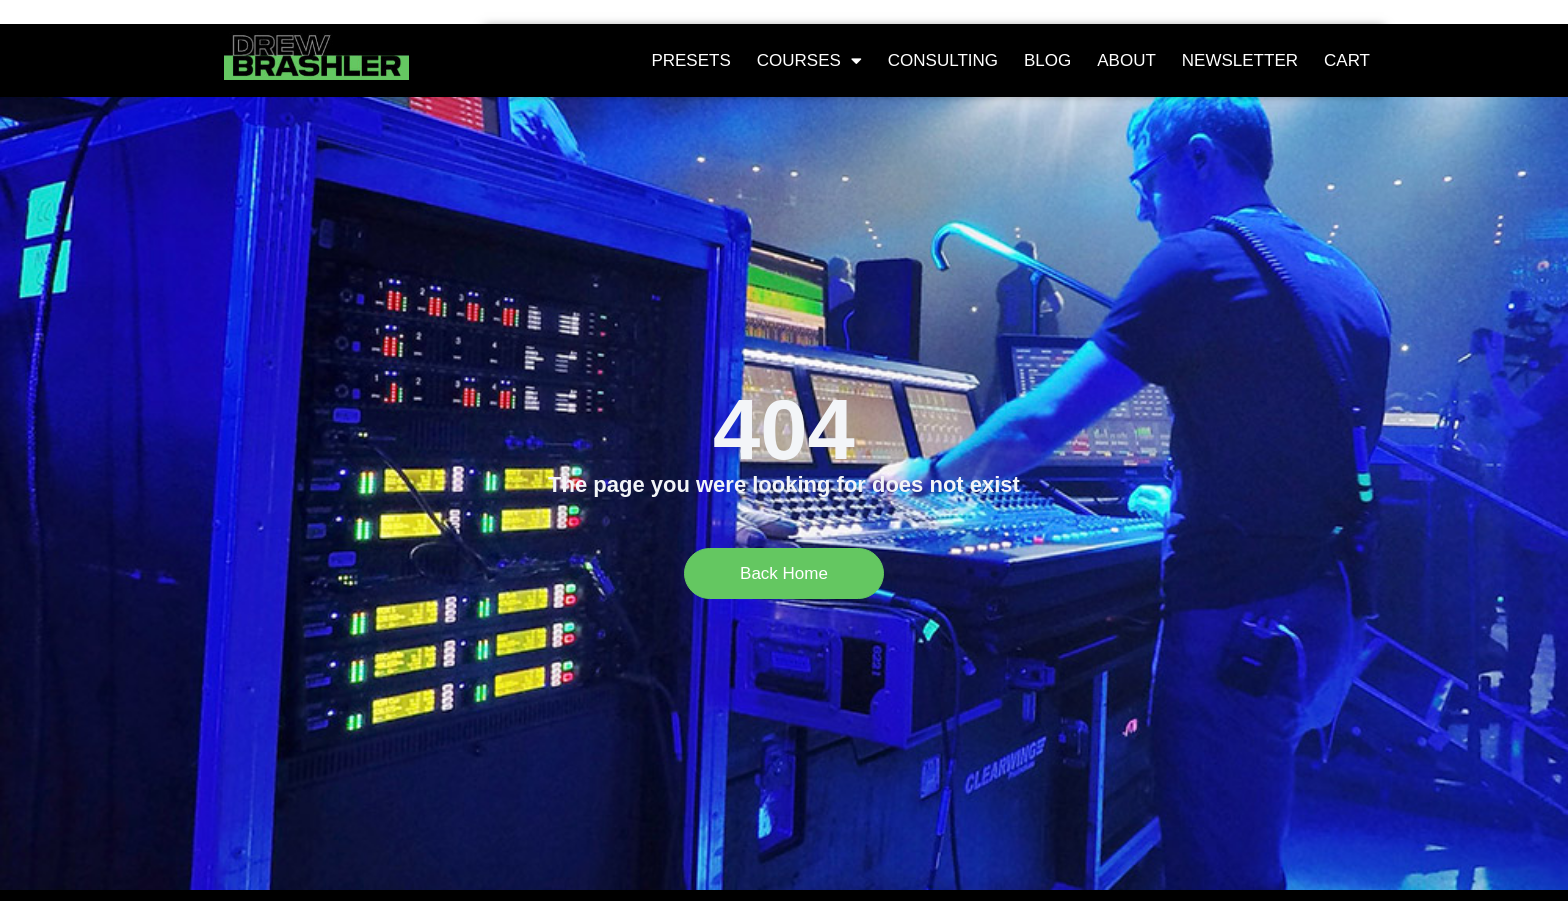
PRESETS (690, 60)
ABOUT (1126, 60)
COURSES (809, 60)
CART (1347, 60)
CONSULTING (943, 60)
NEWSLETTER (1240, 60)
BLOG (1047, 60)
